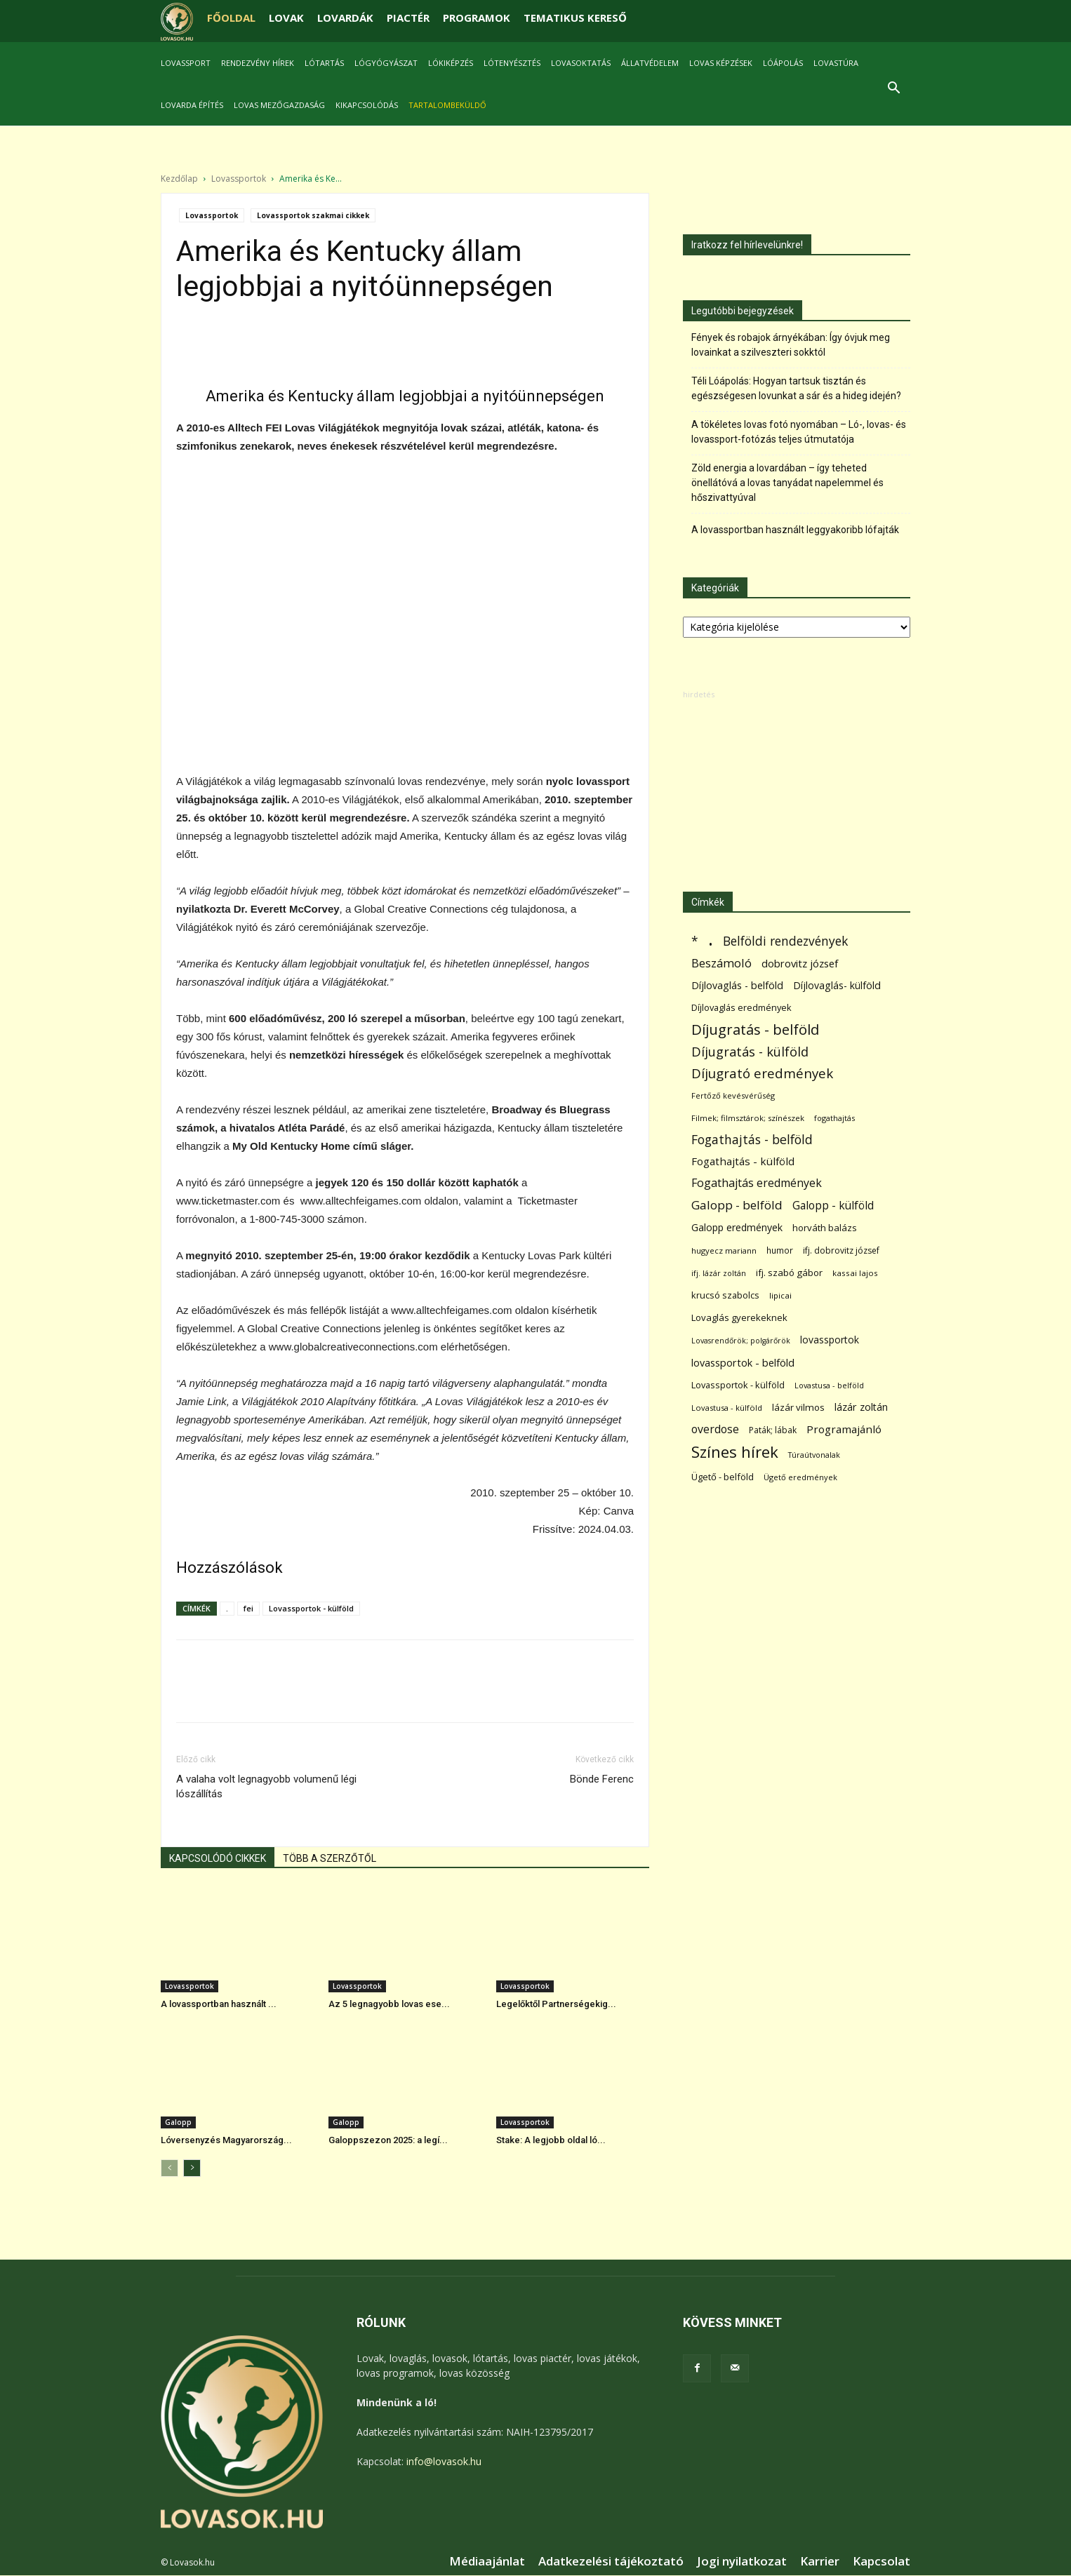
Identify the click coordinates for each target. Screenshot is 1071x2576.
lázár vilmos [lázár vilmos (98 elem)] (798, 1407)
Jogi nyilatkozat (742, 2561)
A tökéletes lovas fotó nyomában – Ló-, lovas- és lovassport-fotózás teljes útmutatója (798, 432)
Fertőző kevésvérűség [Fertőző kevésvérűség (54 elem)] (733, 1095)
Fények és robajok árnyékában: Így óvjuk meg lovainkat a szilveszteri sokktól (790, 345)
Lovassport (186, 63)
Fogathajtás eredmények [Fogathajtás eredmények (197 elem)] (756, 1183)
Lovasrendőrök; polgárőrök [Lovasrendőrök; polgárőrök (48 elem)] (740, 1341)
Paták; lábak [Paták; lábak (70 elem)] (773, 1430)
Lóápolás (783, 63)
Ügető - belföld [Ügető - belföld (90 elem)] (722, 1476)
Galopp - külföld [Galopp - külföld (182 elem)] (833, 1205)
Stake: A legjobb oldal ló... (551, 2140)
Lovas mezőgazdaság (279, 105)
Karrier (819, 2561)
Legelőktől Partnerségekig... (556, 2004)
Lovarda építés (192, 105)
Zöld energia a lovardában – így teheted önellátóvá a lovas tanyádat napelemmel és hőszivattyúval (787, 482)
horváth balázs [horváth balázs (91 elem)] (824, 1227)
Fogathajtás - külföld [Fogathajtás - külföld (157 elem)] (742, 1161)
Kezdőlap (179, 179)
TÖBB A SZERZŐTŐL (329, 1858)
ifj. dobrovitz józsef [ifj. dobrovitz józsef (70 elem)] (841, 1250)
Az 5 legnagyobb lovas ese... (389, 2004)
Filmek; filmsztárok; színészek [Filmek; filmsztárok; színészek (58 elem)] (747, 1118)
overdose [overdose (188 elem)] (715, 1429)
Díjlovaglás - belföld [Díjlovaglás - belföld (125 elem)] (737, 985)
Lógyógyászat (386, 63)
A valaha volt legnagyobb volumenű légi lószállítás (266, 1786)
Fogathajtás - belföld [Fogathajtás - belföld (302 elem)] (752, 1139)
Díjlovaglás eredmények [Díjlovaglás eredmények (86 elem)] (741, 1007)
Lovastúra (835, 63)
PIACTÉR (408, 18)
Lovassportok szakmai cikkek (313, 215)
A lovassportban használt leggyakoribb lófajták (795, 529)
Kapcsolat (881, 2561)
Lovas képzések (720, 63)
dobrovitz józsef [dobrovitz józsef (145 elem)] (799, 963)
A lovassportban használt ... (219, 2004)
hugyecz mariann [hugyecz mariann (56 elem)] (724, 1250)
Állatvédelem (650, 63)
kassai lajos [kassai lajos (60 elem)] (855, 1273)
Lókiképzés (450, 63)
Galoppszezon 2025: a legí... (388, 2140)
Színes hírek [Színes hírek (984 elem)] (734, 1451)
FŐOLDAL (231, 18)
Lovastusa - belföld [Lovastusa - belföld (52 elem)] (829, 1385)
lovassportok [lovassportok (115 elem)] (829, 1339)
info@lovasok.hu (443, 2461)
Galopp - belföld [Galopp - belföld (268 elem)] (737, 1205)
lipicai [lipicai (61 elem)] (780, 1295)
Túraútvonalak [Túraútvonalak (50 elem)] (814, 1454)
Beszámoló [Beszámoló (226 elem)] (721, 962)
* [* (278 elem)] (694, 941)
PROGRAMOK (476, 18)
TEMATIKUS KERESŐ (575, 18)
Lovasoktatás (581, 63)
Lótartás (324, 63)
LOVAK (286, 18)
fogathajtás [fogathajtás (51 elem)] (834, 1118)
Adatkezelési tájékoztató (611, 2561)
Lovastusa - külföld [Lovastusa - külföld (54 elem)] (726, 1407)
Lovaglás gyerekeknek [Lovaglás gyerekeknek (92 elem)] (739, 1317)
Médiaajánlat (487, 2561)
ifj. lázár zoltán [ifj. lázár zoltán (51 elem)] (718, 1273)
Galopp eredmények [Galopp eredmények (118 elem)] (737, 1227)
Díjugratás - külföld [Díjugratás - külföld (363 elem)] (750, 1051)
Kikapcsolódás (366, 105)
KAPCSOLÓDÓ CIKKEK (217, 1858)
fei (248, 1608)
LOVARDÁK (345, 18)
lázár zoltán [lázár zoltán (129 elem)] (861, 1407)
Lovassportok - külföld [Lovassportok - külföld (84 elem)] (738, 1384)
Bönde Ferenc (602, 1779)
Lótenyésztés (512, 63)
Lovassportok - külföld (311, 1608)
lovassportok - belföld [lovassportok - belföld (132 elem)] (742, 1362)
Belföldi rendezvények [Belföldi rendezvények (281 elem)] (785, 941)
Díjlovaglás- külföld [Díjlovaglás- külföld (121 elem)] (837, 985)
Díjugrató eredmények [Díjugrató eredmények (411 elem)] (762, 1073)
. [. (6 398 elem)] (710, 938)
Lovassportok (238, 179)
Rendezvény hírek (257, 63)
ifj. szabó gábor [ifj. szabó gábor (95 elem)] (789, 1272)
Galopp (178, 2122)
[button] (893, 89)
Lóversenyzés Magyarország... (226, 2140)
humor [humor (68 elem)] (779, 1250)
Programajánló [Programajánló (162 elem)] (844, 1429)
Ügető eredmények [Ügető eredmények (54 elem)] (800, 1477)
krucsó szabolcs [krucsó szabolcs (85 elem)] (725, 1295)
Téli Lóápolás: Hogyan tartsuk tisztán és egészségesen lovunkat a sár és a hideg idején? (796, 388)
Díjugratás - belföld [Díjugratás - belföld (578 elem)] (755, 1029)
